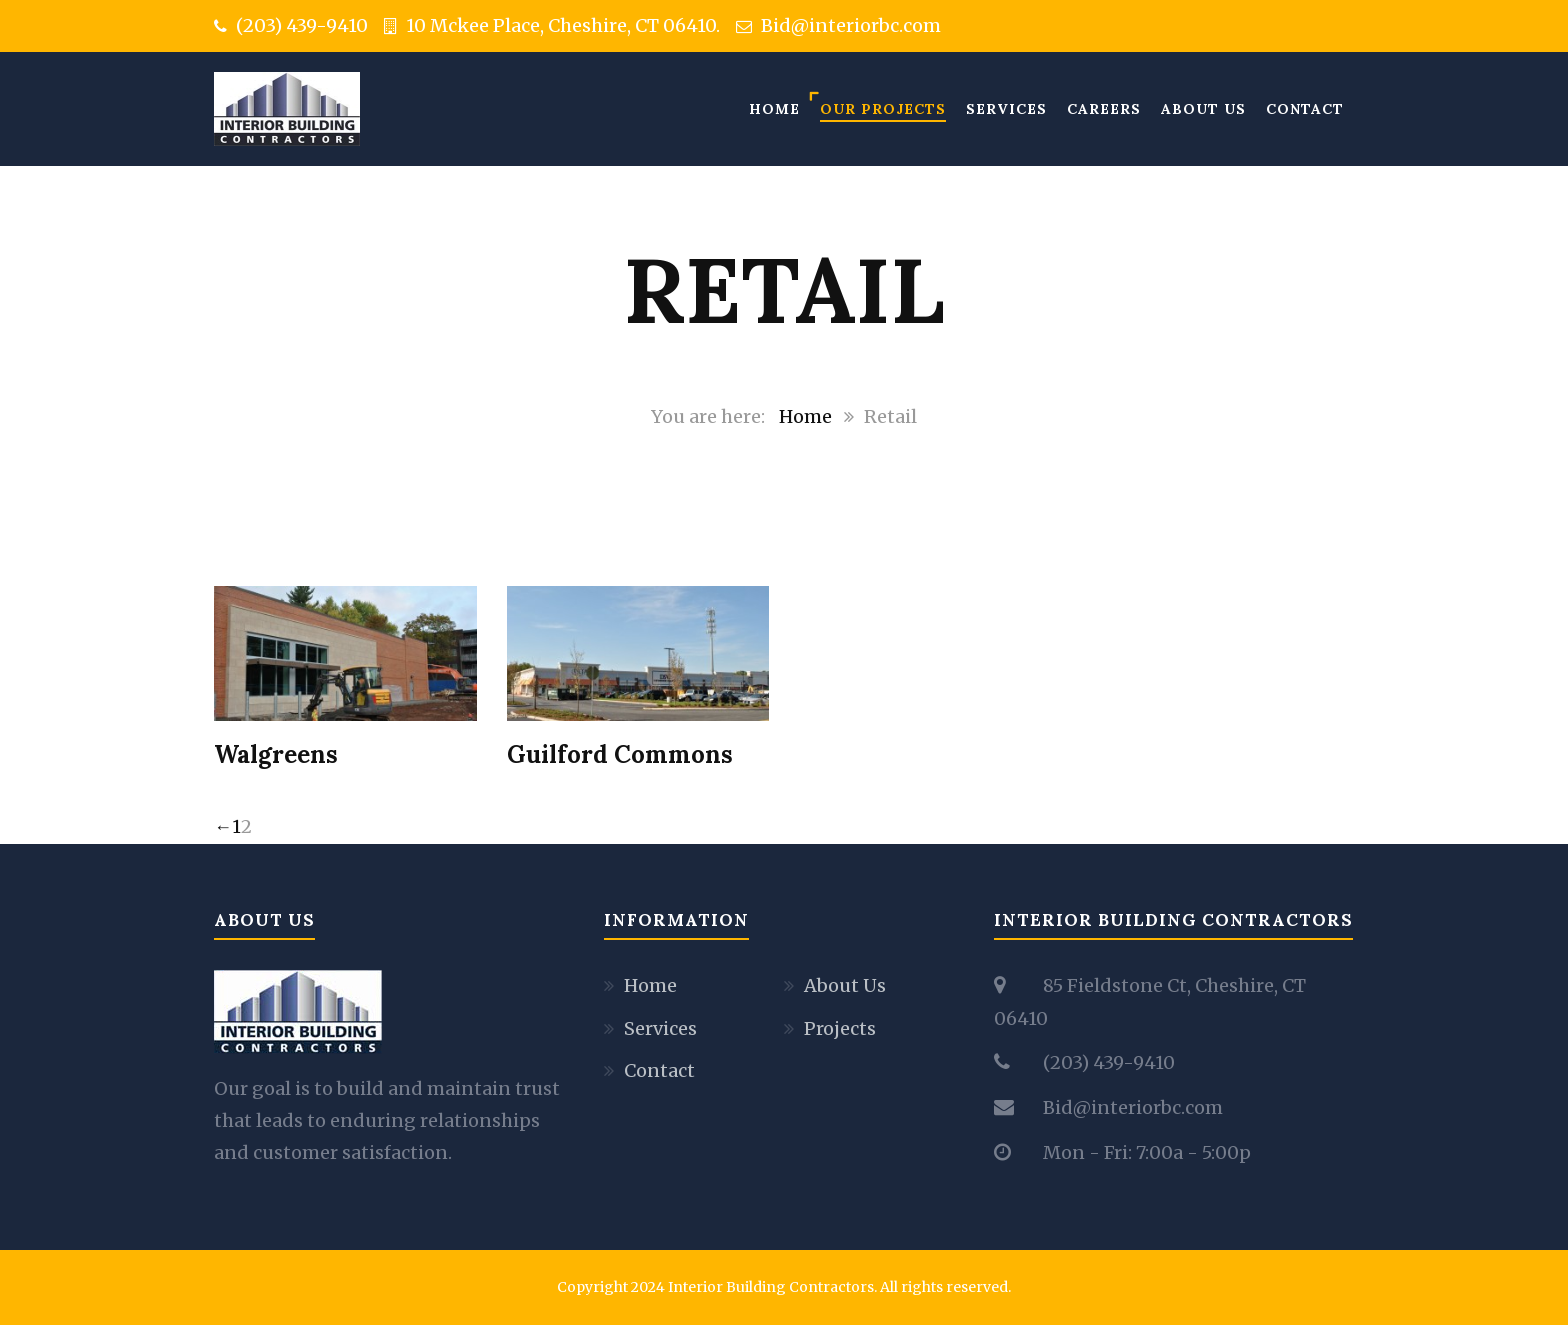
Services (1006, 109)
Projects (840, 1028)
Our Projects (883, 109)
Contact (1305, 109)
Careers (1104, 109)
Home (774, 109)
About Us (1203, 109)
